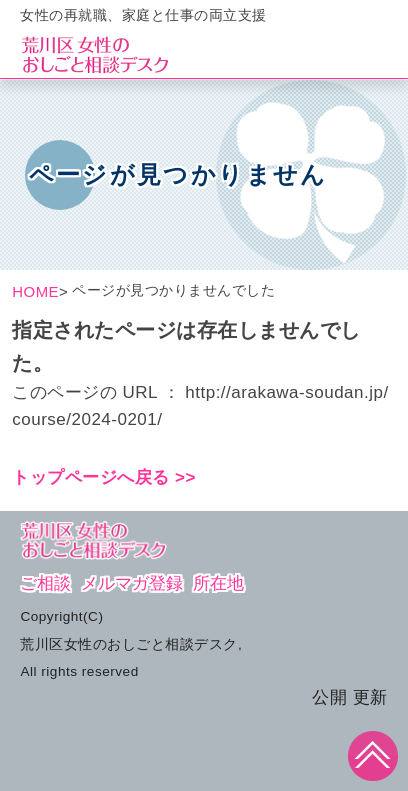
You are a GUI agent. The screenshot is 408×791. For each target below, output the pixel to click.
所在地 (218, 583)
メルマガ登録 (132, 583)
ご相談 (45, 583)
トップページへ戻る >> (104, 477)
